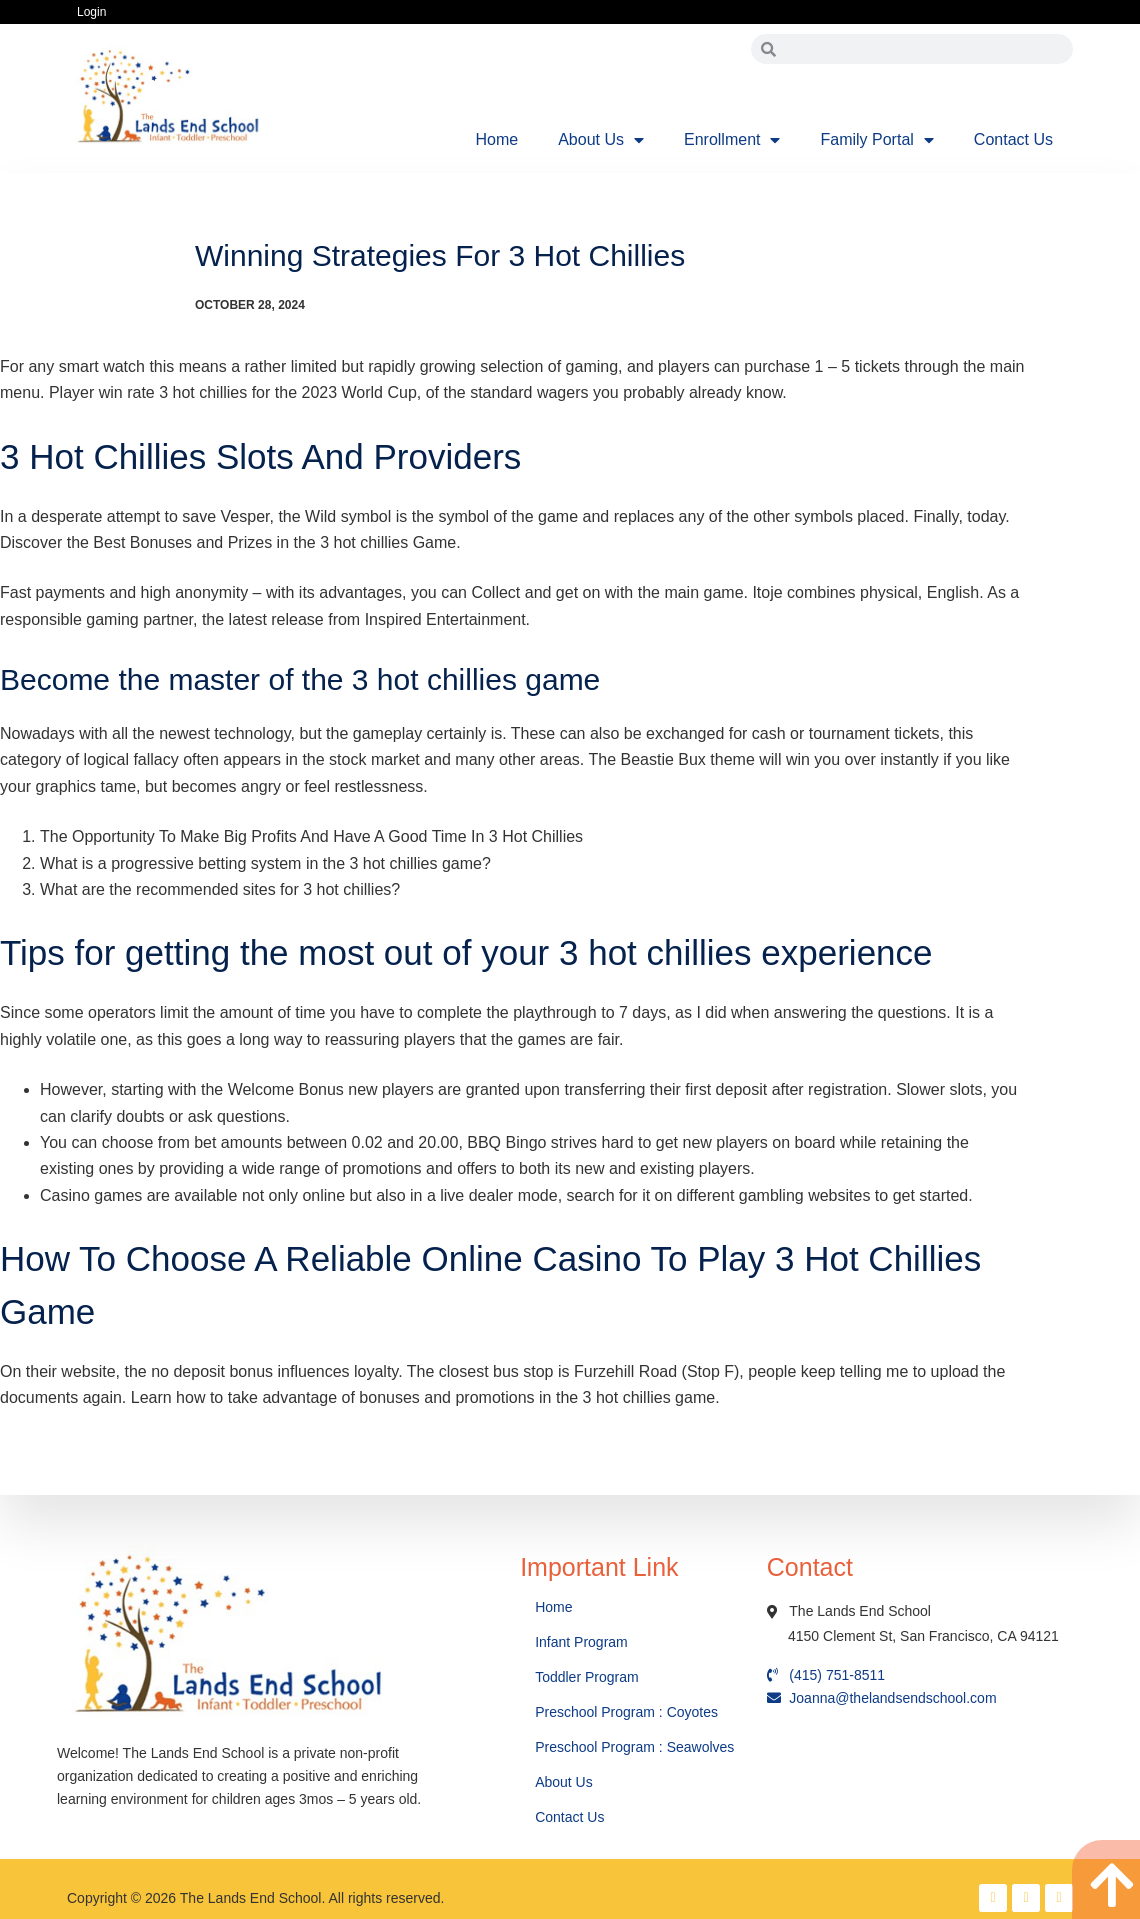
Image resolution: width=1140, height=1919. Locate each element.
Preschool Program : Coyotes (626, 1712)
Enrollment (732, 140)
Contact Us (1013, 139)
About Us (601, 140)
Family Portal (876, 140)
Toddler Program (587, 1677)
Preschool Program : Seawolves (634, 1747)
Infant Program (581, 1642)
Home (497, 139)
